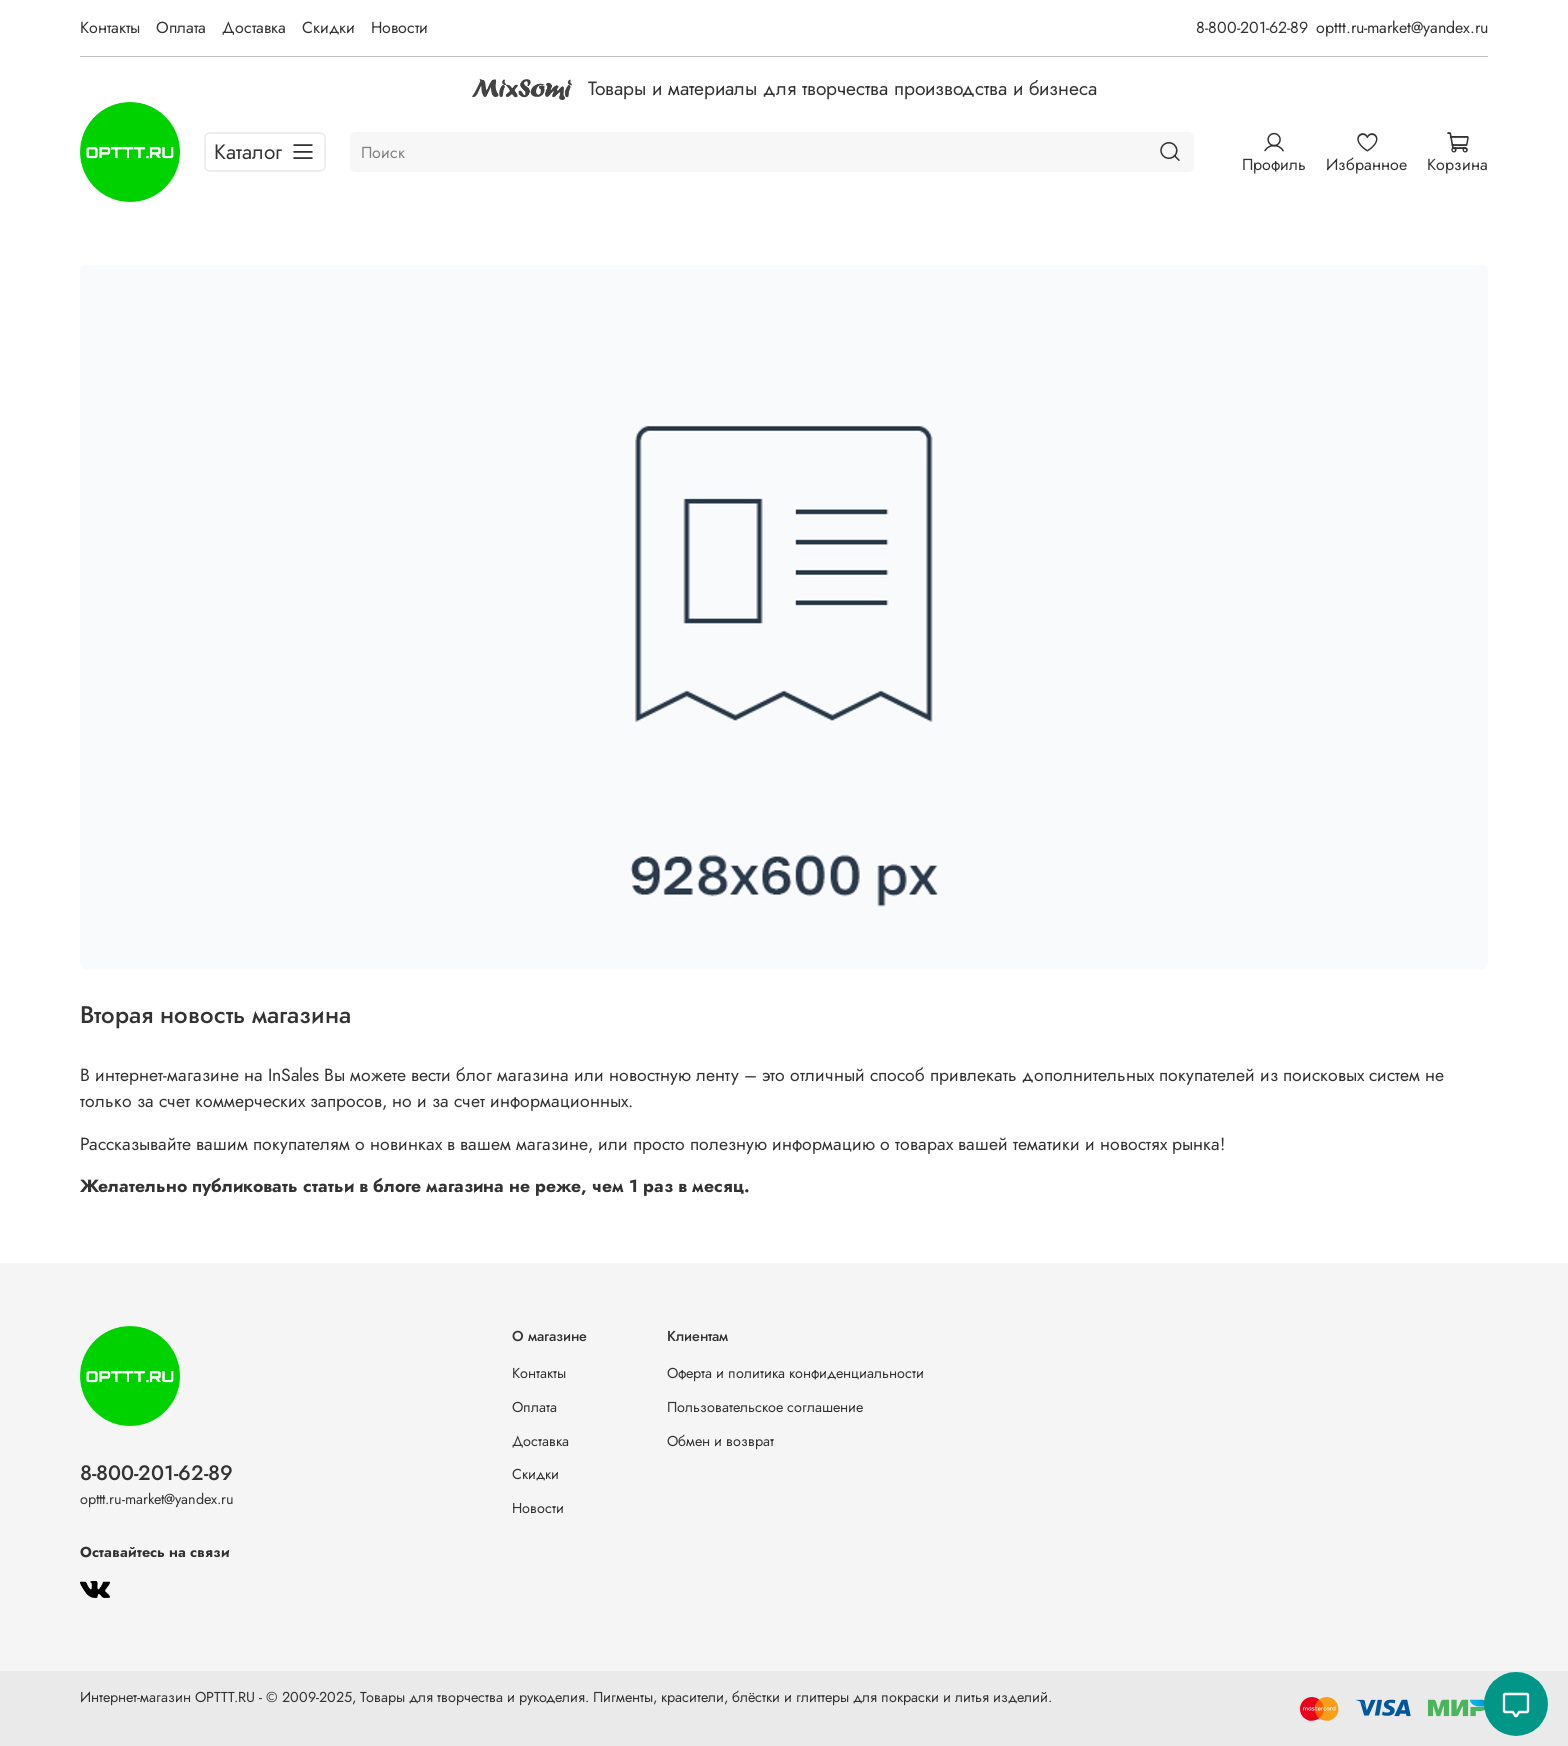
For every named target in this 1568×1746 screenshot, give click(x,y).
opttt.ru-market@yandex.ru (1402, 27)
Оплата (181, 27)
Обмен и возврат (720, 1441)
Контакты (110, 27)
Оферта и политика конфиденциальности (795, 1373)
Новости (399, 27)
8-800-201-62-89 (1252, 27)
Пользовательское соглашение (765, 1407)
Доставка (254, 27)
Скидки (328, 27)
